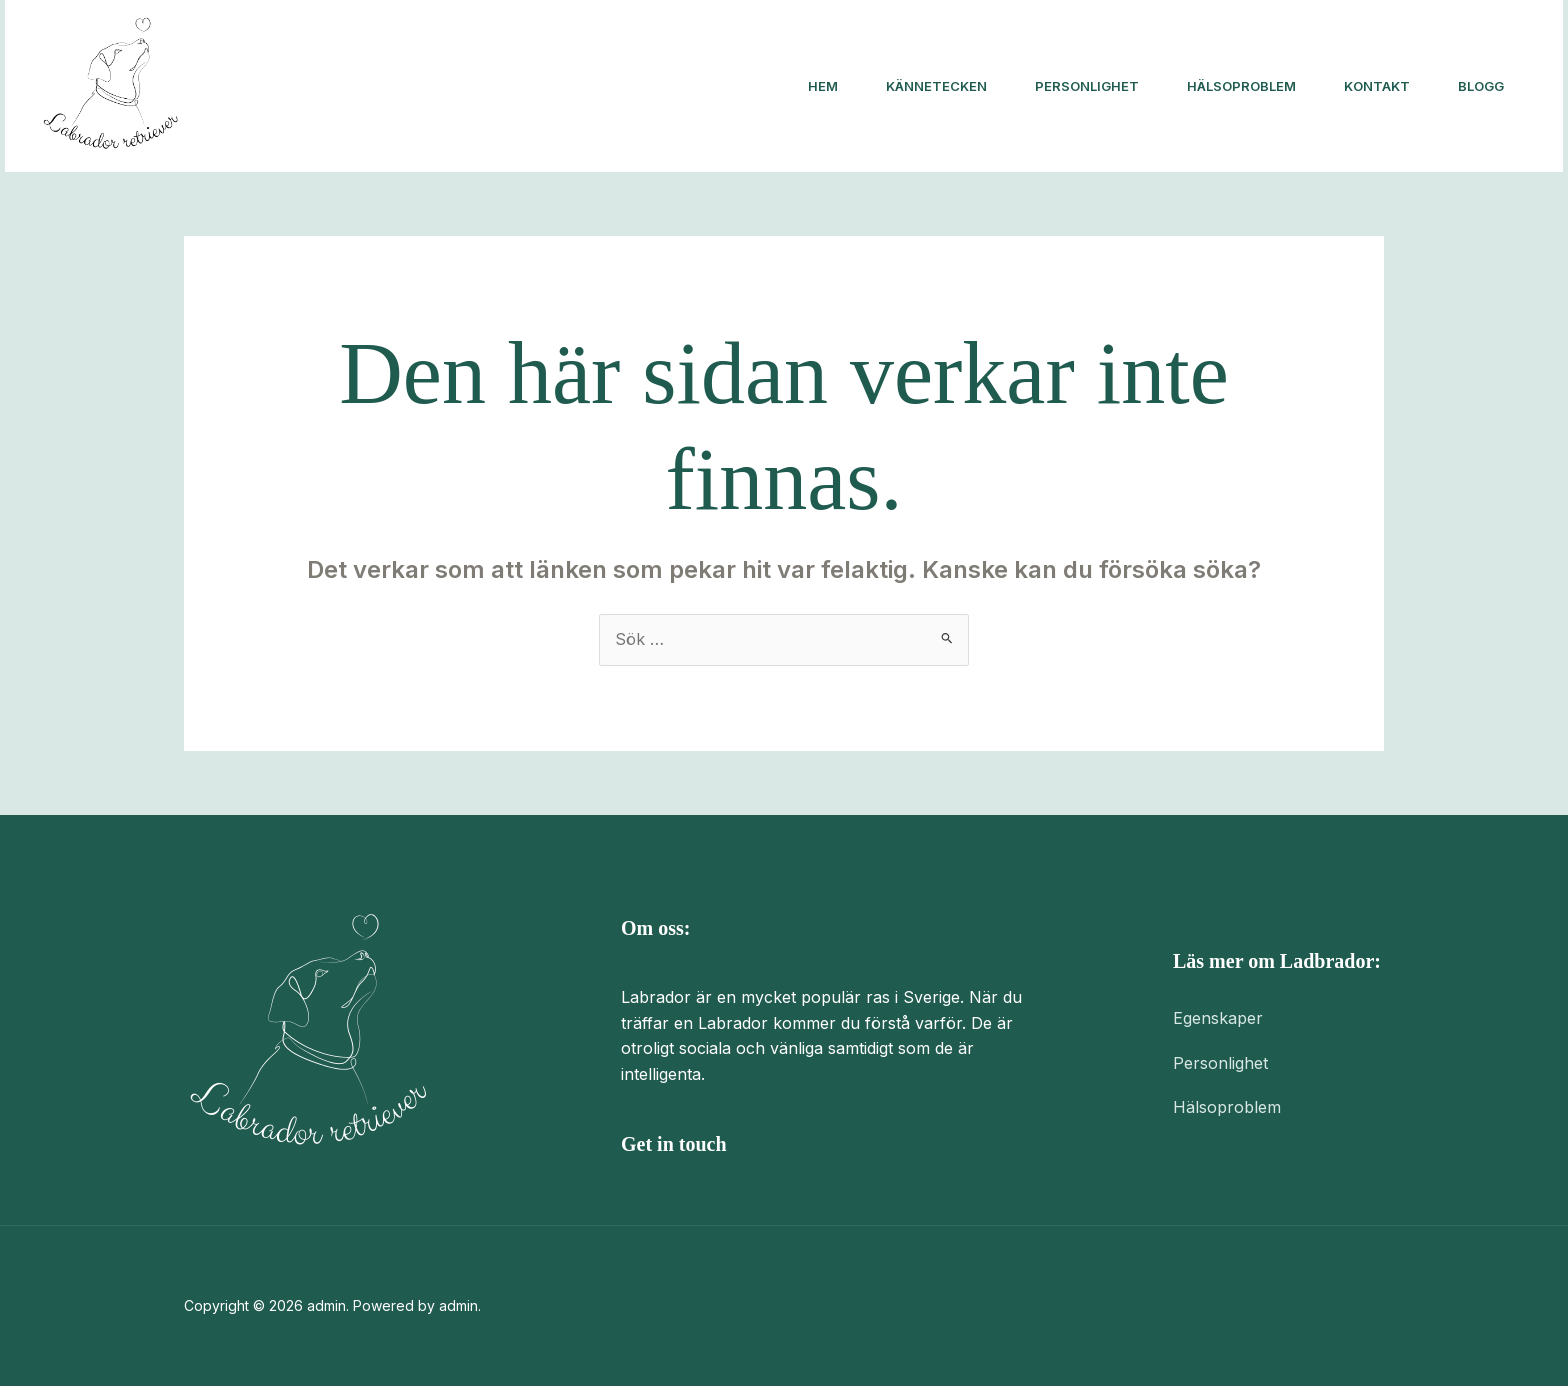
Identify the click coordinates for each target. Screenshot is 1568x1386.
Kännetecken (936, 86)
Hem (823, 86)
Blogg (1481, 86)
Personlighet (1087, 86)
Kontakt (1377, 86)
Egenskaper (1218, 1018)
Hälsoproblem (1241, 86)
